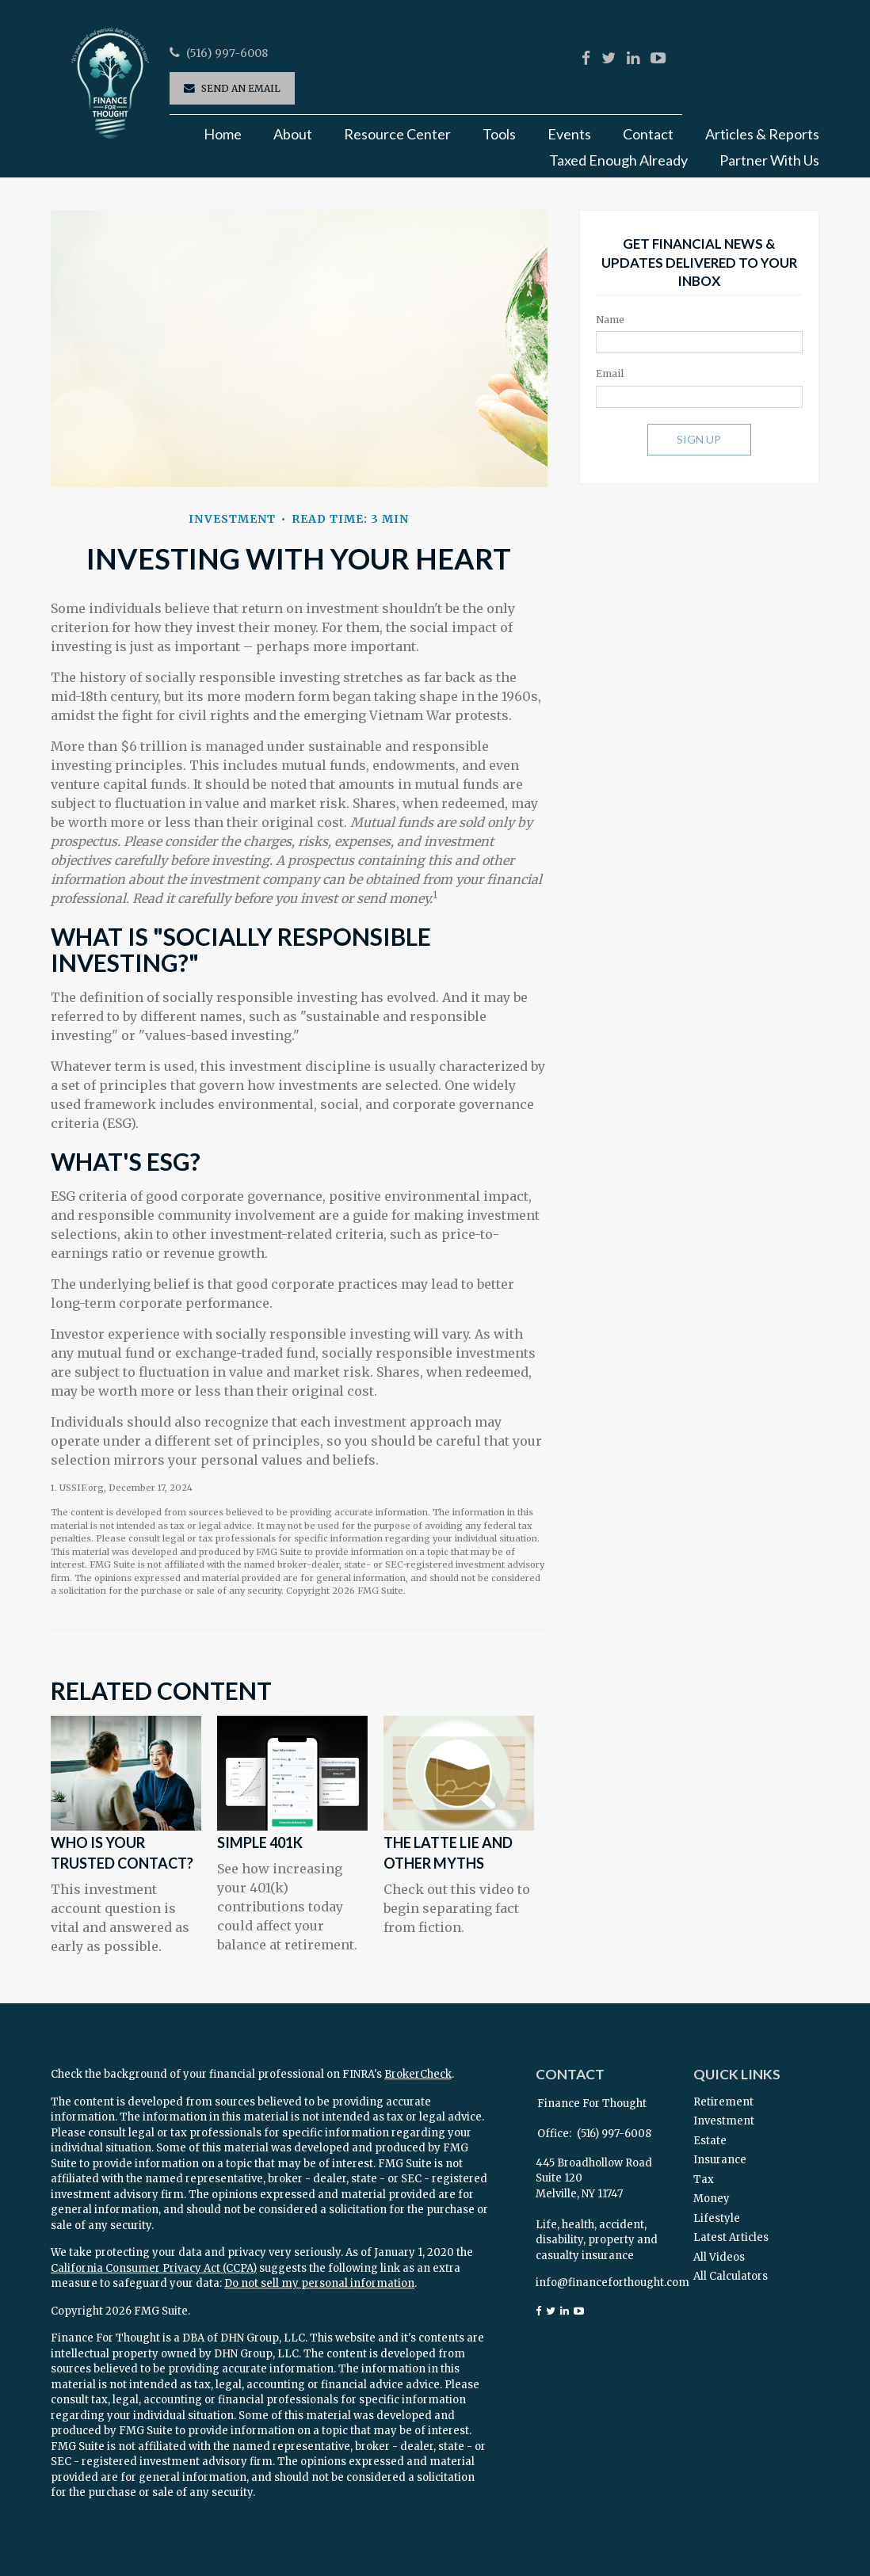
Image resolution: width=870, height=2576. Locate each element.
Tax (703, 2179)
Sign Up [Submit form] (699, 439)
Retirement (723, 2102)
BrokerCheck (418, 2074)
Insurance (719, 2159)
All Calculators (730, 2276)
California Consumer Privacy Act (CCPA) (154, 2268)
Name (610, 320)
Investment (723, 2121)
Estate (710, 2140)
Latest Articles (731, 2237)
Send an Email (240, 88)
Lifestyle (716, 2218)
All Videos (719, 2257)
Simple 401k (260, 1842)
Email (610, 373)
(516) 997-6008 (227, 53)
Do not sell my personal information (319, 2283)
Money (711, 2198)
